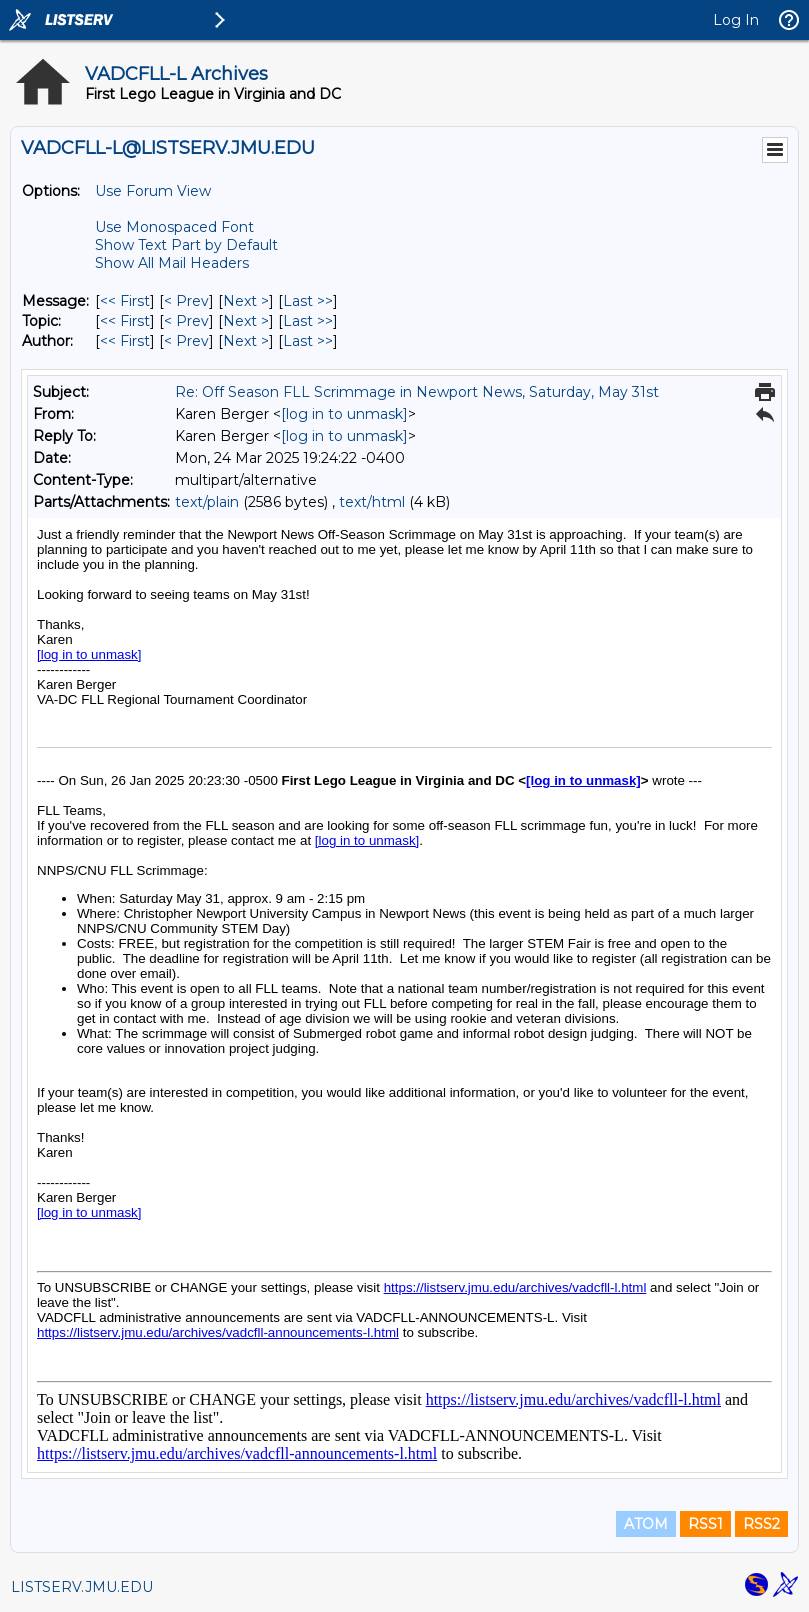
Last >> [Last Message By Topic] (308, 321)
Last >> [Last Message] (308, 301)
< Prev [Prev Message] (186, 301)
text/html (372, 502)
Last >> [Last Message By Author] (308, 341)
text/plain (207, 502)
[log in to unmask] (344, 414)
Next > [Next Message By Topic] (246, 321)
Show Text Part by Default (186, 245)
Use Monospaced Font (174, 227)
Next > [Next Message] (246, 301)
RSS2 (761, 1524)
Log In (736, 20)
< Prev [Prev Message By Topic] (186, 321)
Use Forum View (153, 191)
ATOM (646, 1524)
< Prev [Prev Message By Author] (186, 341)
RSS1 (705, 1524)
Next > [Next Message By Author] (246, 341)
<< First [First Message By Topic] (125, 321)
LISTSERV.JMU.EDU (82, 1587)
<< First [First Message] (125, 301)
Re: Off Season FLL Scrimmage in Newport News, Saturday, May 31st (417, 392)
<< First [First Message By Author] (125, 341)
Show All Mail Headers (172, 263)
